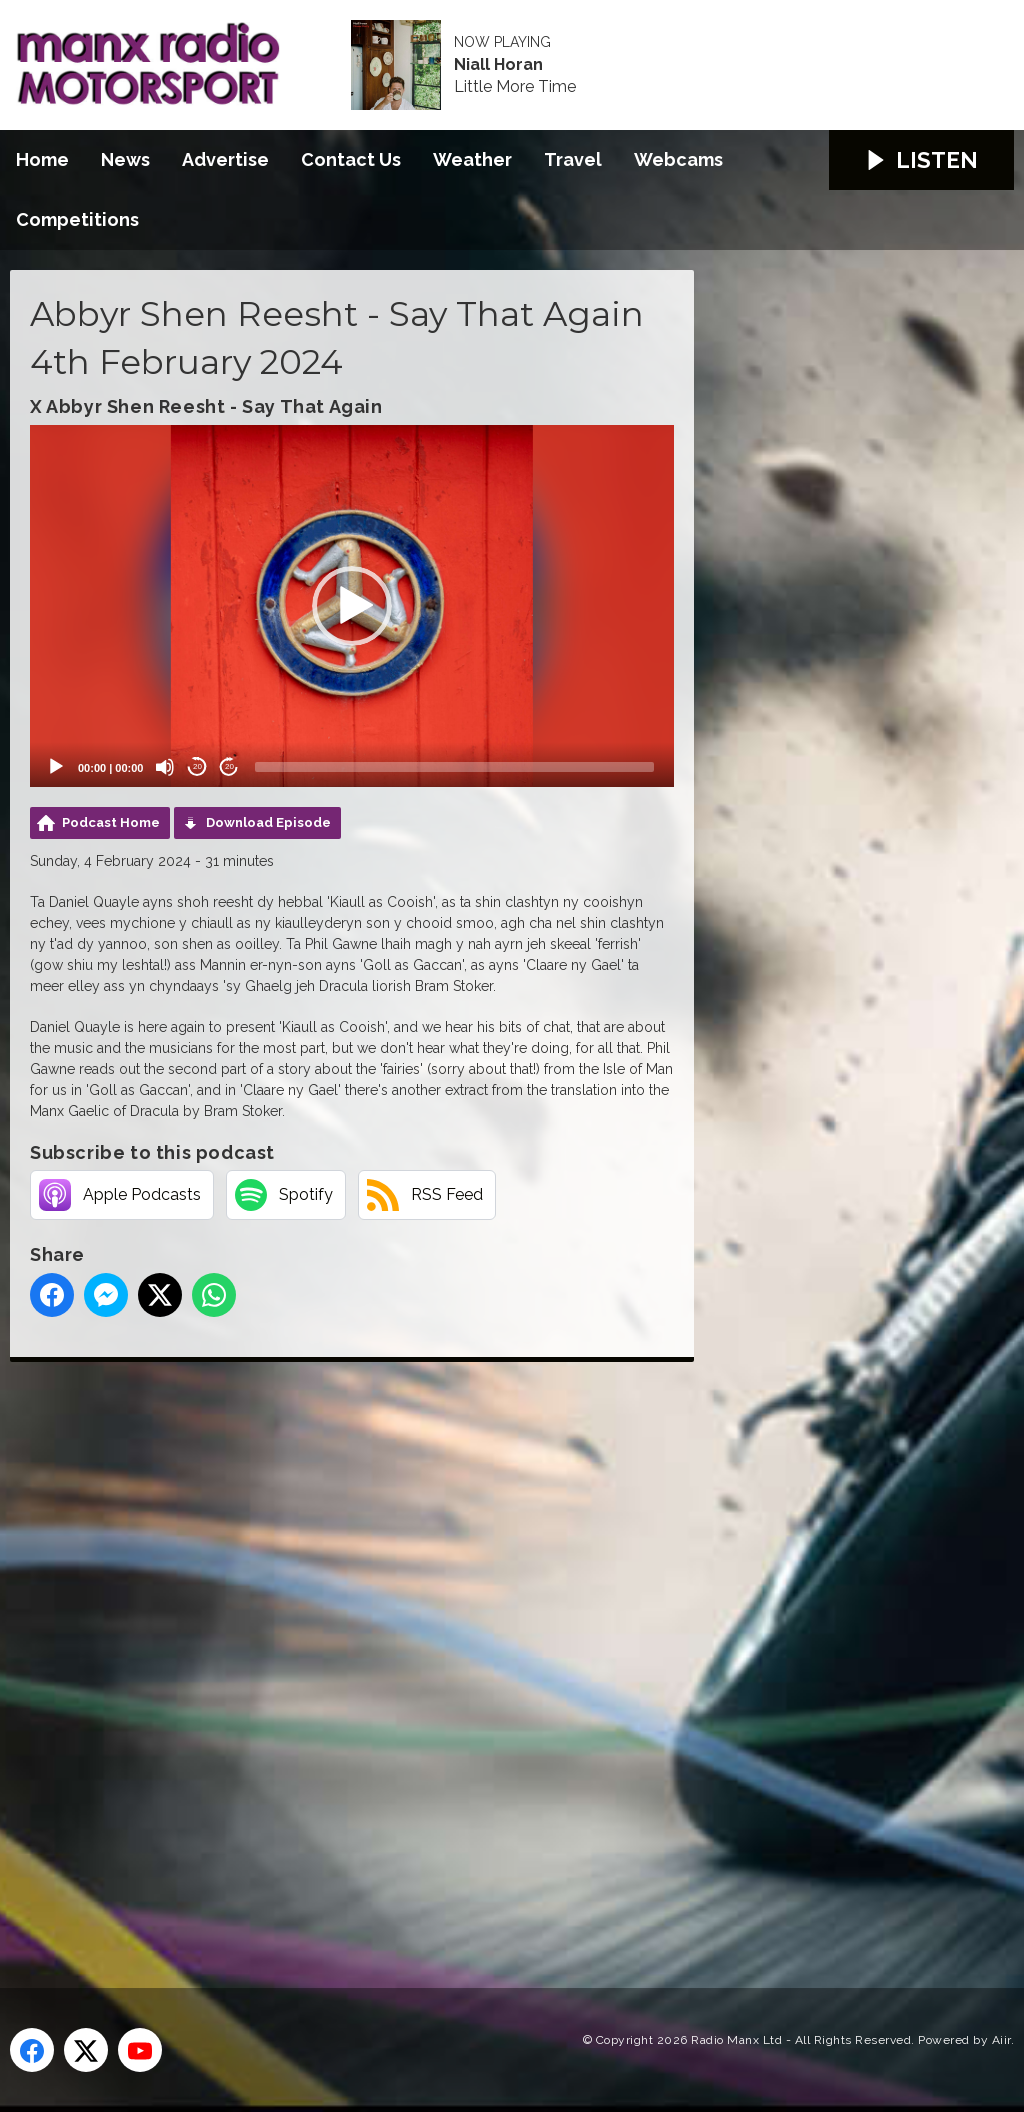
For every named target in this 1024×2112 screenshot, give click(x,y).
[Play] (56, 767)
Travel (573, 159)
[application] (352, 606)
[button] (352, 606)
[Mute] (165, 767)
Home (42, 159)
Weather (472, 159)
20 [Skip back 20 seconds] (197, 766)
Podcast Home (111, 822)
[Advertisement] (385, 1652)
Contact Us (351, 159)
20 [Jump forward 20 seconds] (229, 766)
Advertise (225, 159)
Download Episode (268, 822)
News (125, 159)
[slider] (454, 767)
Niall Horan (498, 65)
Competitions (77, 219)
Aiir (1001, 2040)
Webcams (678, 159)
